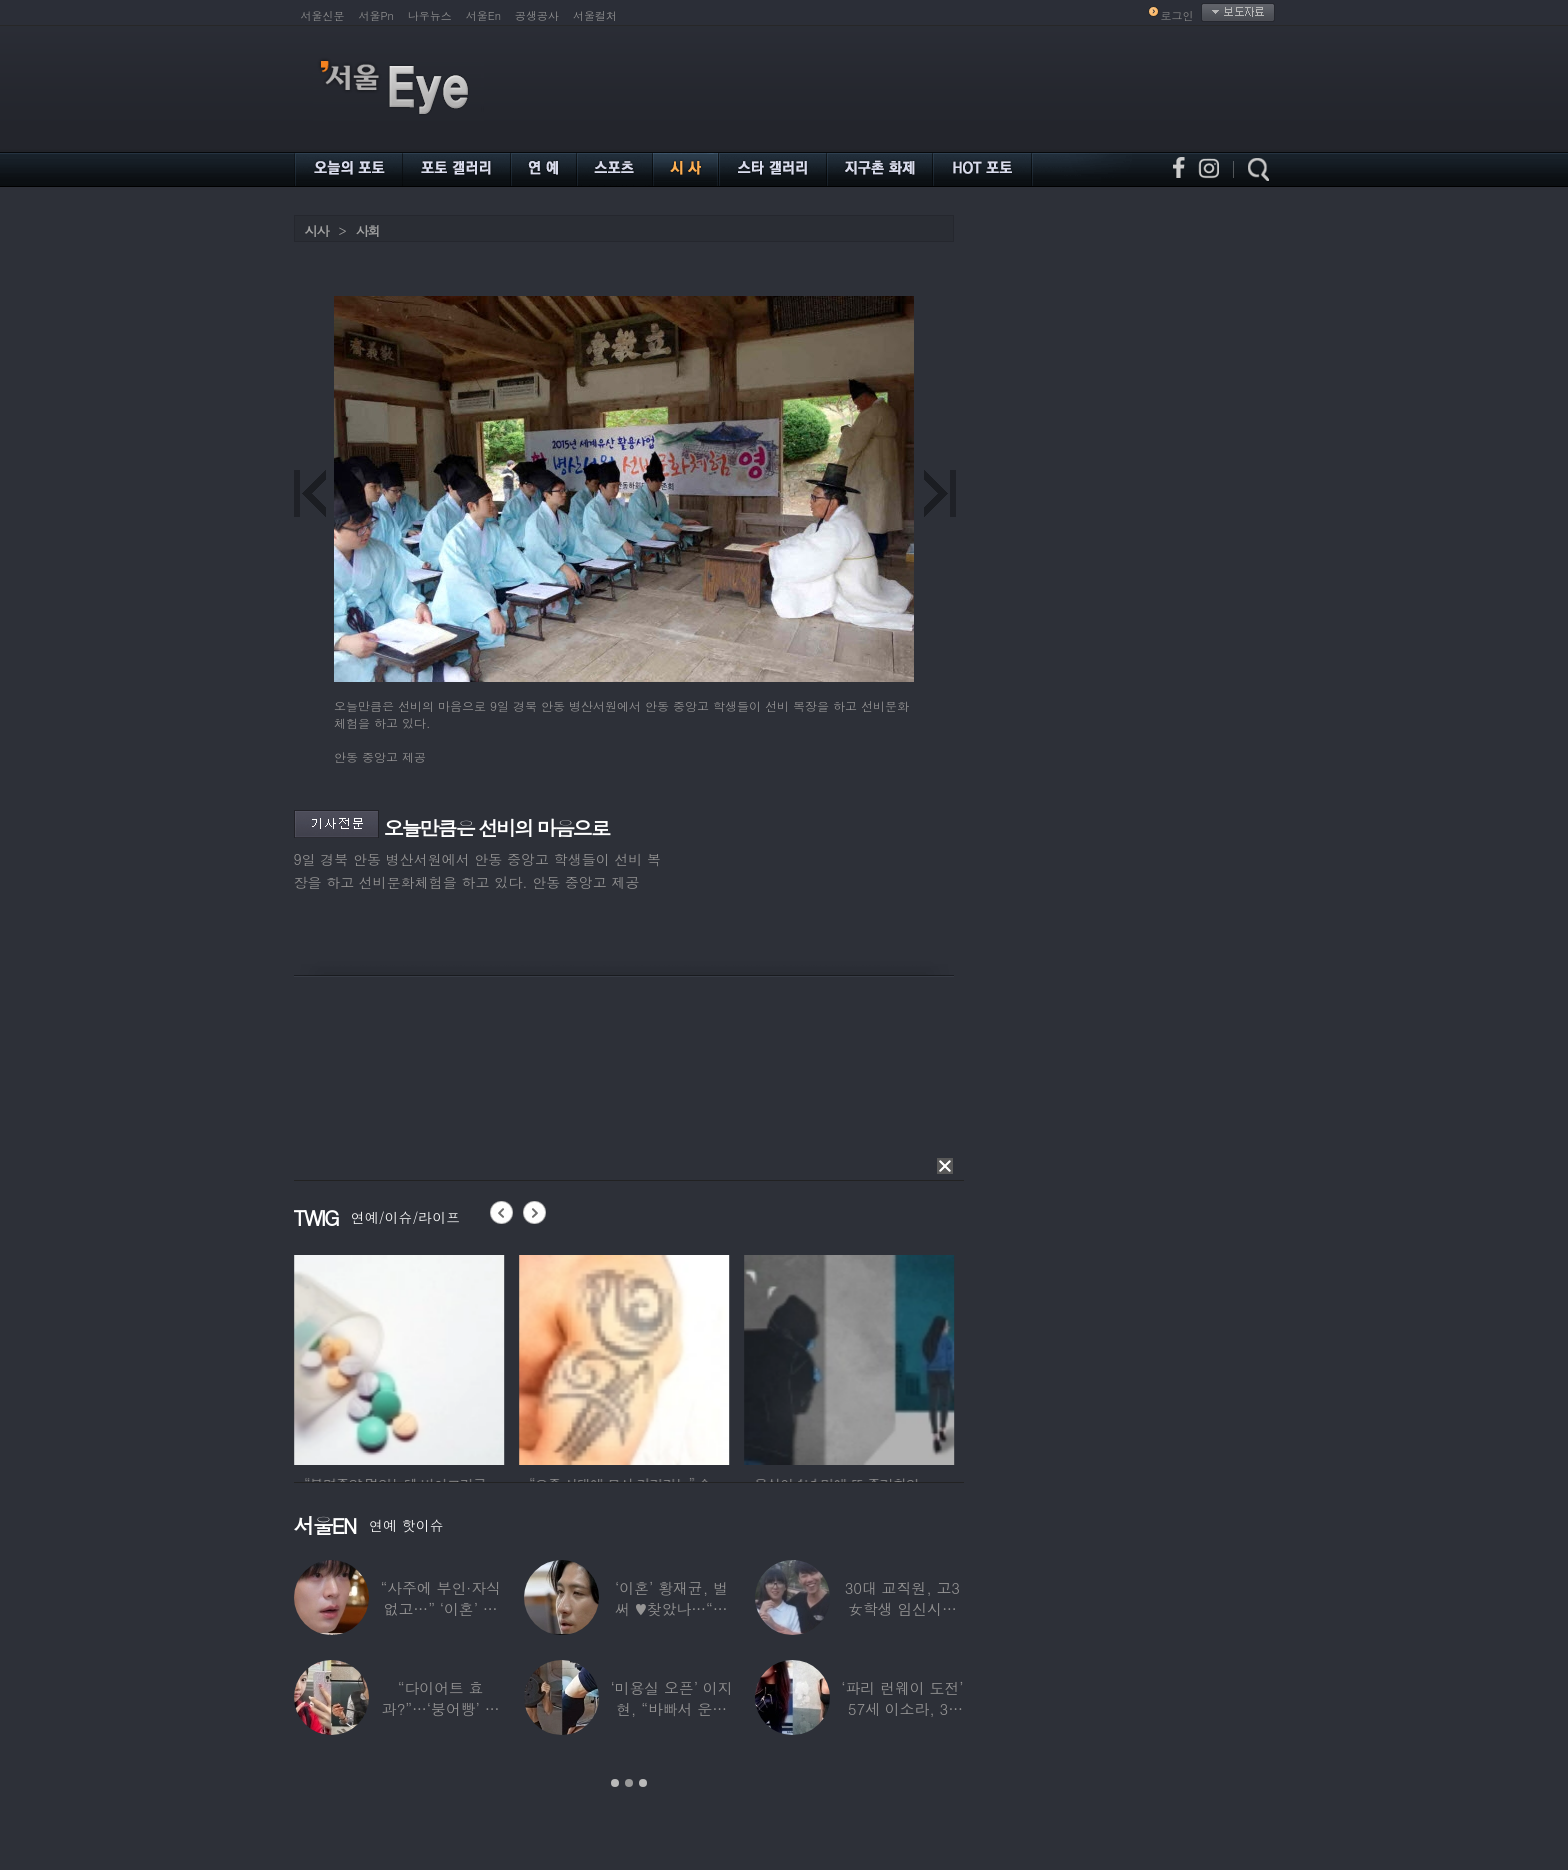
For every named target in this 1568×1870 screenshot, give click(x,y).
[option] (460, 1357)
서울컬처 (595, 15)
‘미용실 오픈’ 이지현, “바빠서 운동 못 (671, 1708)
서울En (483, 15)
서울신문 (323, 15)
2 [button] (629, 1783)
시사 (317, 230)
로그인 (1177, 15)
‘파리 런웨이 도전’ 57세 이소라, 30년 (902, 1708)
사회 (368, 230)
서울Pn (376, 15)
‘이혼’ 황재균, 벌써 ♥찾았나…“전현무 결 (671, 1608)
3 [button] (643, 1783)
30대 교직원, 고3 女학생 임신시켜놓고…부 (901, 1608)
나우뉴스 (430, 15)
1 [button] (615, 1783)
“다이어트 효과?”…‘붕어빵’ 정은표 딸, (440, 1708)
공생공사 (537, 15)
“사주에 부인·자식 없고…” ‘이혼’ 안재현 (440, 1608)
